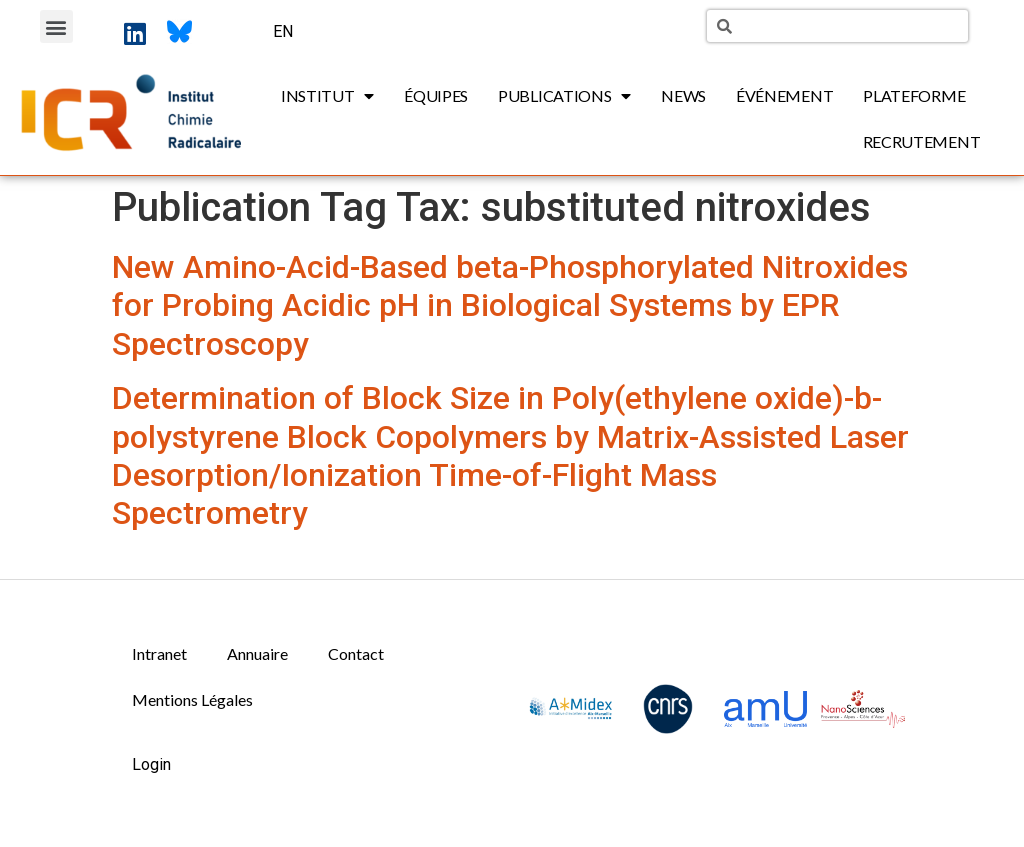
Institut (327, 96)
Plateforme (914, 95)
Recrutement (922, 141)
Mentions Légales (192, 699)
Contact (356, 653)
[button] (56, 26)
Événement (784, 95)
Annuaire (257, 653)
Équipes (436, 95)
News (683, 95)
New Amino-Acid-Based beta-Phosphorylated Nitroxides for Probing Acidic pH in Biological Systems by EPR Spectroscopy (510, 305)
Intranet (159, 653)
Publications (564, 96)
